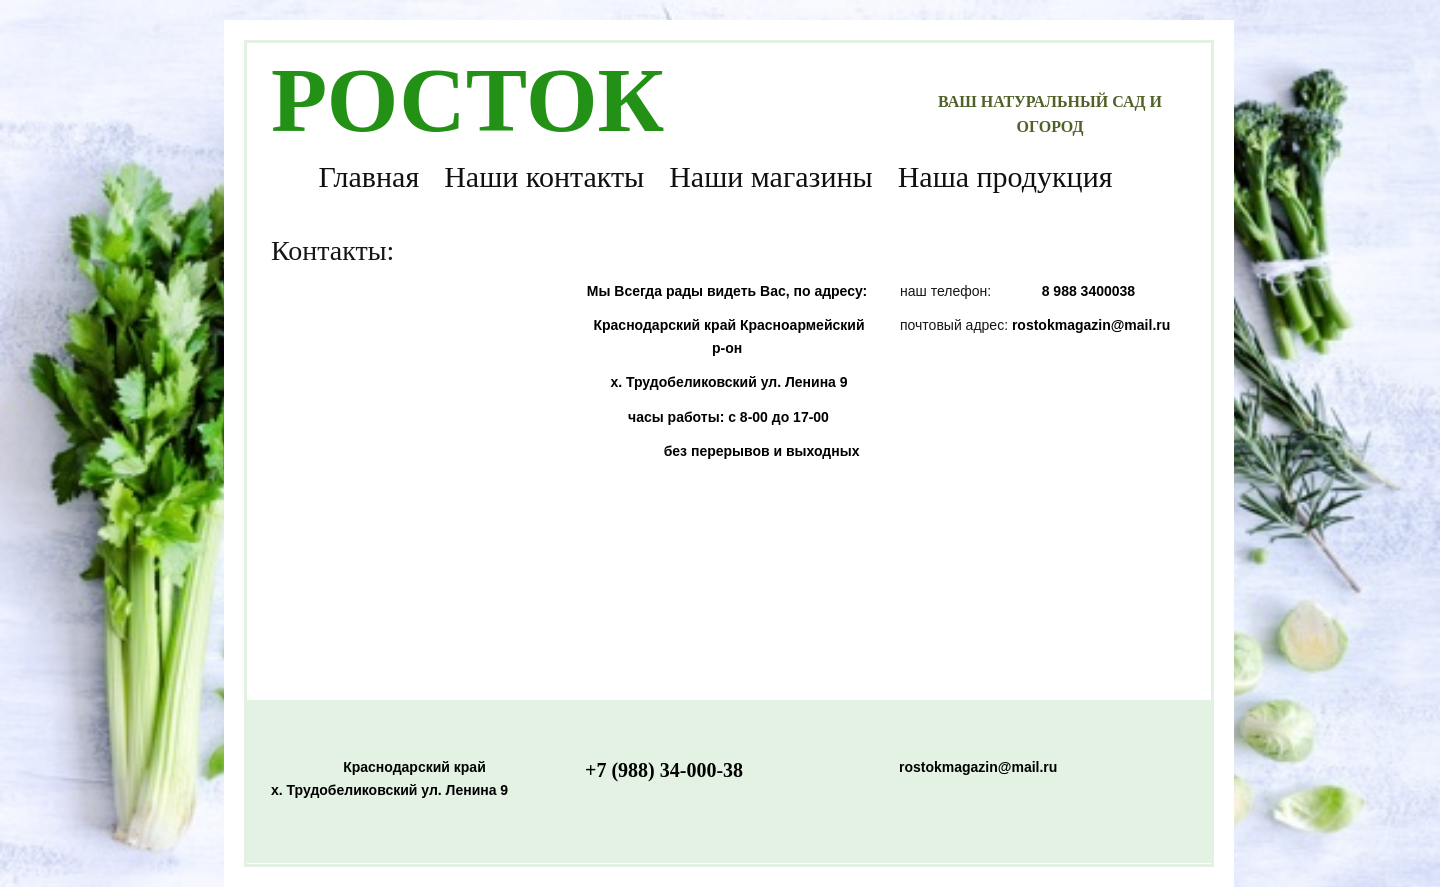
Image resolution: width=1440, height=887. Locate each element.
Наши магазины (770, 176)
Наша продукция (1005, 176)
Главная (368, 176)
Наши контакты (544, 176)
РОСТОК (467, 100)
